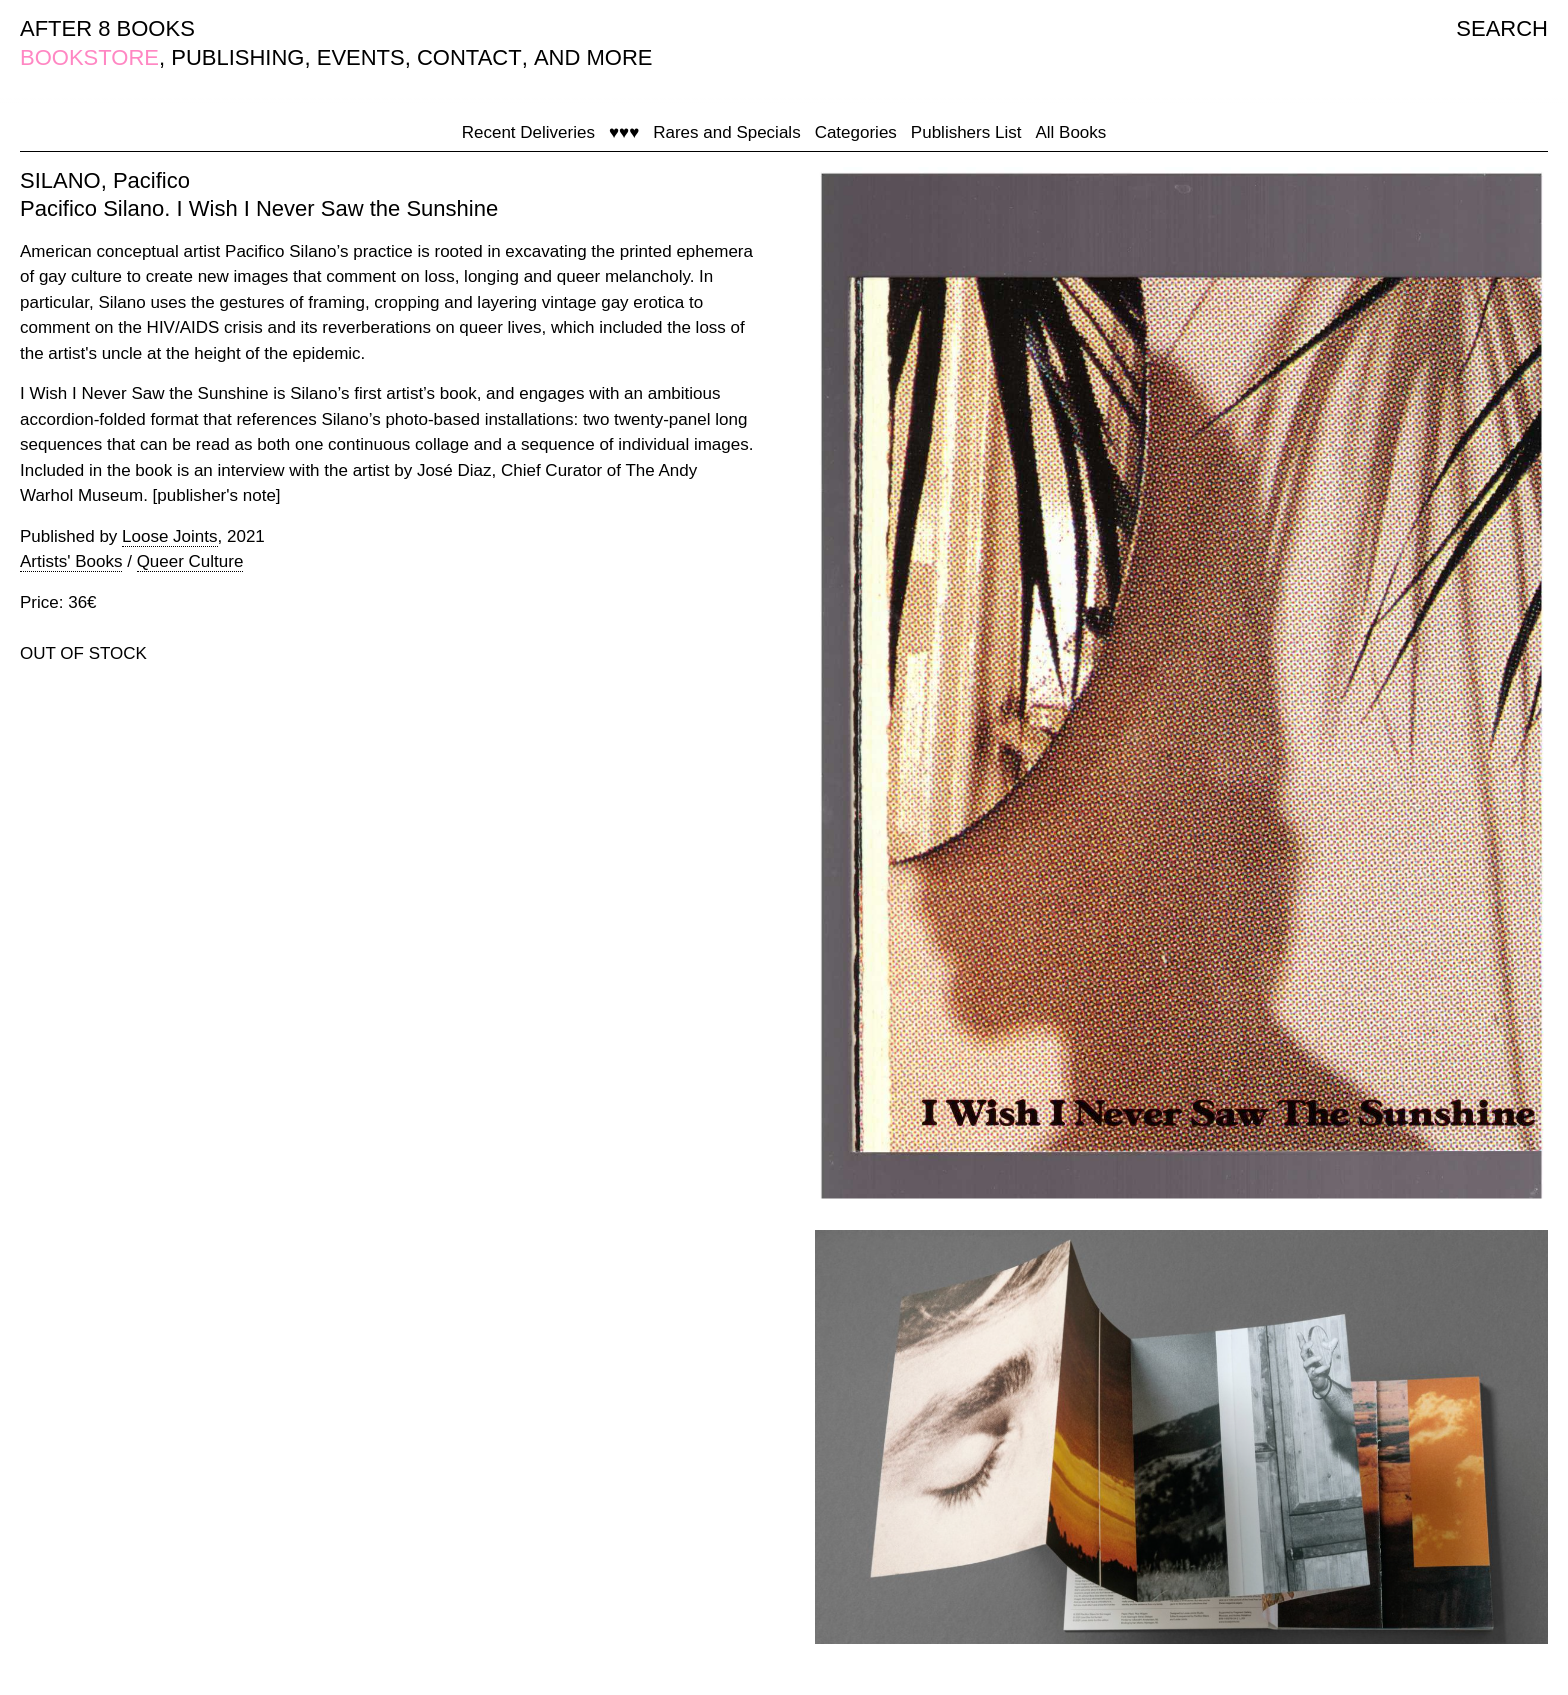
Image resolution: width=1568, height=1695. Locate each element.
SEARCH (1502, 28)
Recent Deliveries (528, 132)
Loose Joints (169, 536)
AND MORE (593, 57)
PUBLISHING (237, 57)
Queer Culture (190, 561)
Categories (856, 132)
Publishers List (966, 132)
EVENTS (361, 57)
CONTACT (469, 57)
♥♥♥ (624, 132)
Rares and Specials (726, 132)
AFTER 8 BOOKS (107, 28)
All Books (1070, 132)
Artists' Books (71, 561)
